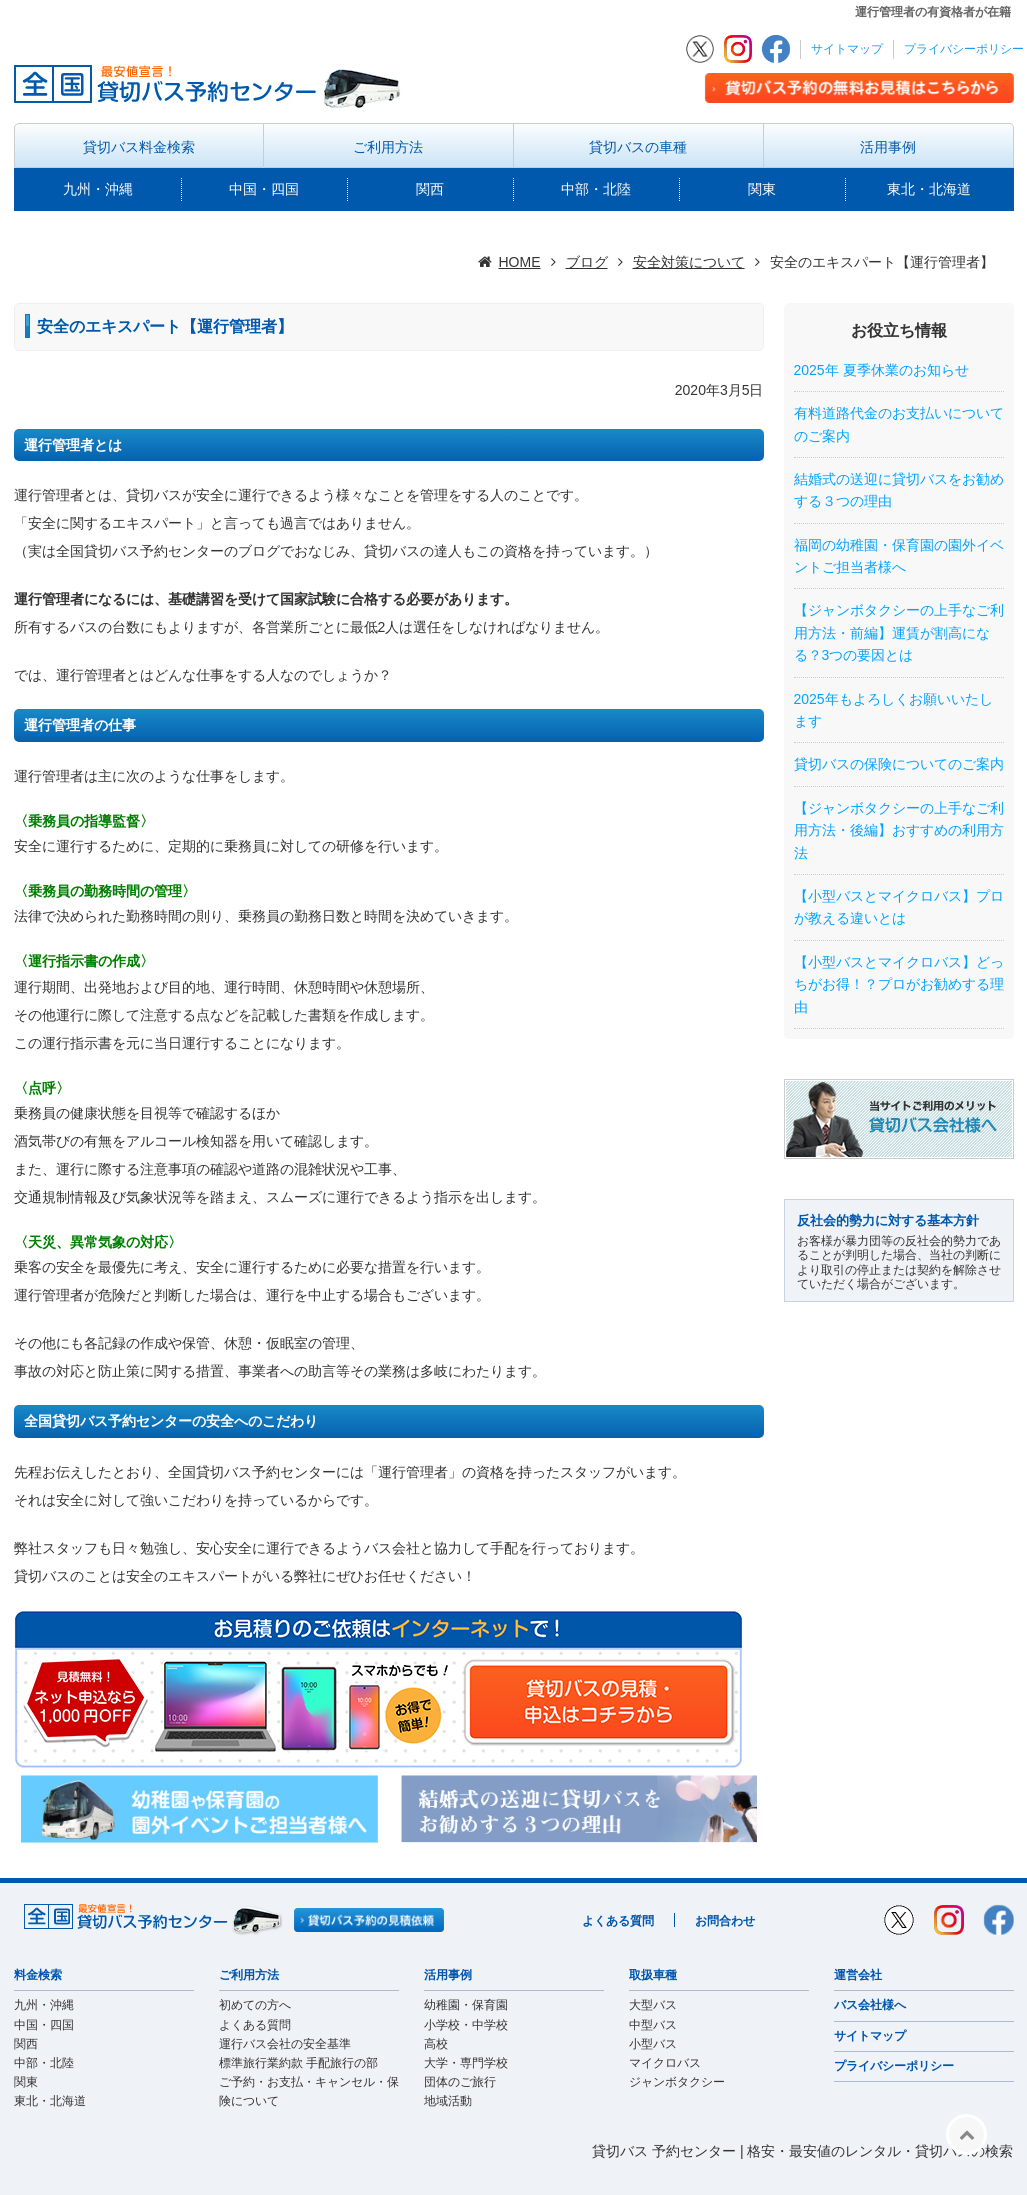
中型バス (653, 2025)
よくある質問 (618, 1921)
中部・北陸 (596, 189)
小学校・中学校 (466, 2025)
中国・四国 (264, 189)
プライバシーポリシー (964, 49)
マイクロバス (665, 2063)
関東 (762, 189)
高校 (436, 2044)
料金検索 (38, 1975)
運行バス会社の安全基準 (285, 2044)
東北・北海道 (929, 189)
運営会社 (858, 1975)
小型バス (653, 2044)
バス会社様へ (870, 2005)
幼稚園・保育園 (466, 2005)
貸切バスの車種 (638, 147)
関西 (430, 189)
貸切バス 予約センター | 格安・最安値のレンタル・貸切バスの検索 (802, 2151)
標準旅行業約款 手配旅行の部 (298, 2063)
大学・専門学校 (466, 2063)
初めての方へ (255, 2005)
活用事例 (888, 147)
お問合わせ (725, 1921)
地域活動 (448, 2101)
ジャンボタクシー (677, 2082)
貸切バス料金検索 (139, 147)
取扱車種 (653, 1975)
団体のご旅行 (460, 2082)
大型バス (653, 2005)
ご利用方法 (388, 147)
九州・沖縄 (98, 189)
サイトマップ (847, 49)
